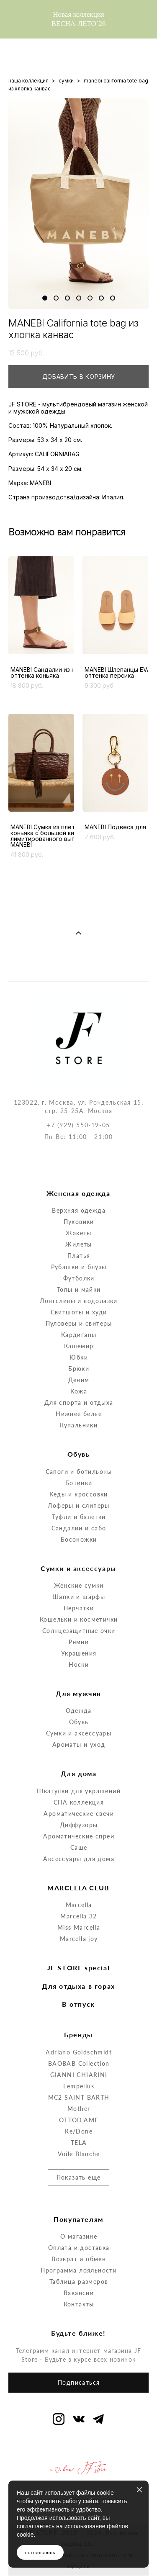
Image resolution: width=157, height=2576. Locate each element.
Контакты (79, 2269)
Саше (79, 1812)
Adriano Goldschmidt (79, 2017)
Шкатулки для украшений (79, 1756)
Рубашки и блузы (79, 1232)
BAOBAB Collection (79, 2028)
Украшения (79, 1618)
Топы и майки (79, 1254)
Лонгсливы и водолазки (78, 1266)
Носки (79, 1629)
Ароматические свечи (79, 1778)
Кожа (78, 1356)
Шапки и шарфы (78, 1562)
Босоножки (79, 1504)
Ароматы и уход (79, 1709)
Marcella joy (79, 1904)
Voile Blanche (79, 2119)
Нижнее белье (79, 1379)
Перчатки (79, 1573)
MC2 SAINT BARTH (79, 2062)
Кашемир (79, 1311)
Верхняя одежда (79, 1175)
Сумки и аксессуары (78, 1698)
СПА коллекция (79, 1767)
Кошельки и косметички (79, 1584)
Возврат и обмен (78, 2224)
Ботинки (79, 1448)
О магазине (78, 2201)
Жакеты (78, 1198)
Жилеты (78, 1209)
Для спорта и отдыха (78, 1367)
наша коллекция (28, 80)
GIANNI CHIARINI (79, 2040)
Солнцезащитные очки (79, 1595)
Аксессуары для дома (78, 1824)
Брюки (78, 1333)
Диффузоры (79, 1790)
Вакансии (79, 2258)
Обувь (79, 1687)
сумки (66, 80)
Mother (78, 2073)
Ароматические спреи (78, 1801)
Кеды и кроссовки (78, 1459)
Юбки (78, 1322)
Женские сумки (79, 1550)
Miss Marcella (78, 1892)
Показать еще (79, 2142)
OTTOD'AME (79, 2085)
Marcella (79, 1870)
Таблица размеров (78, 2246)
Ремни (79, 1607)
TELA (79, 2107)
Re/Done (79, 2096)
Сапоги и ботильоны (79, 1436)
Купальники (79, 1390)
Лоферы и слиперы (78, 1470)
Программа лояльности (79, 2235)
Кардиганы (79, 1299)
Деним (79, 1345)
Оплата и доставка (79, 2212)
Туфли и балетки (79, 1482)
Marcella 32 (78, 1881)
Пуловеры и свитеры (79, 1288)
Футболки (79, 1243)
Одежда (78, 1675)
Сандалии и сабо (78, 1493)
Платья (78, 1220)
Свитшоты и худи (79, 1277)
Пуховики (79, 1186)
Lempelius (78, 2051)
